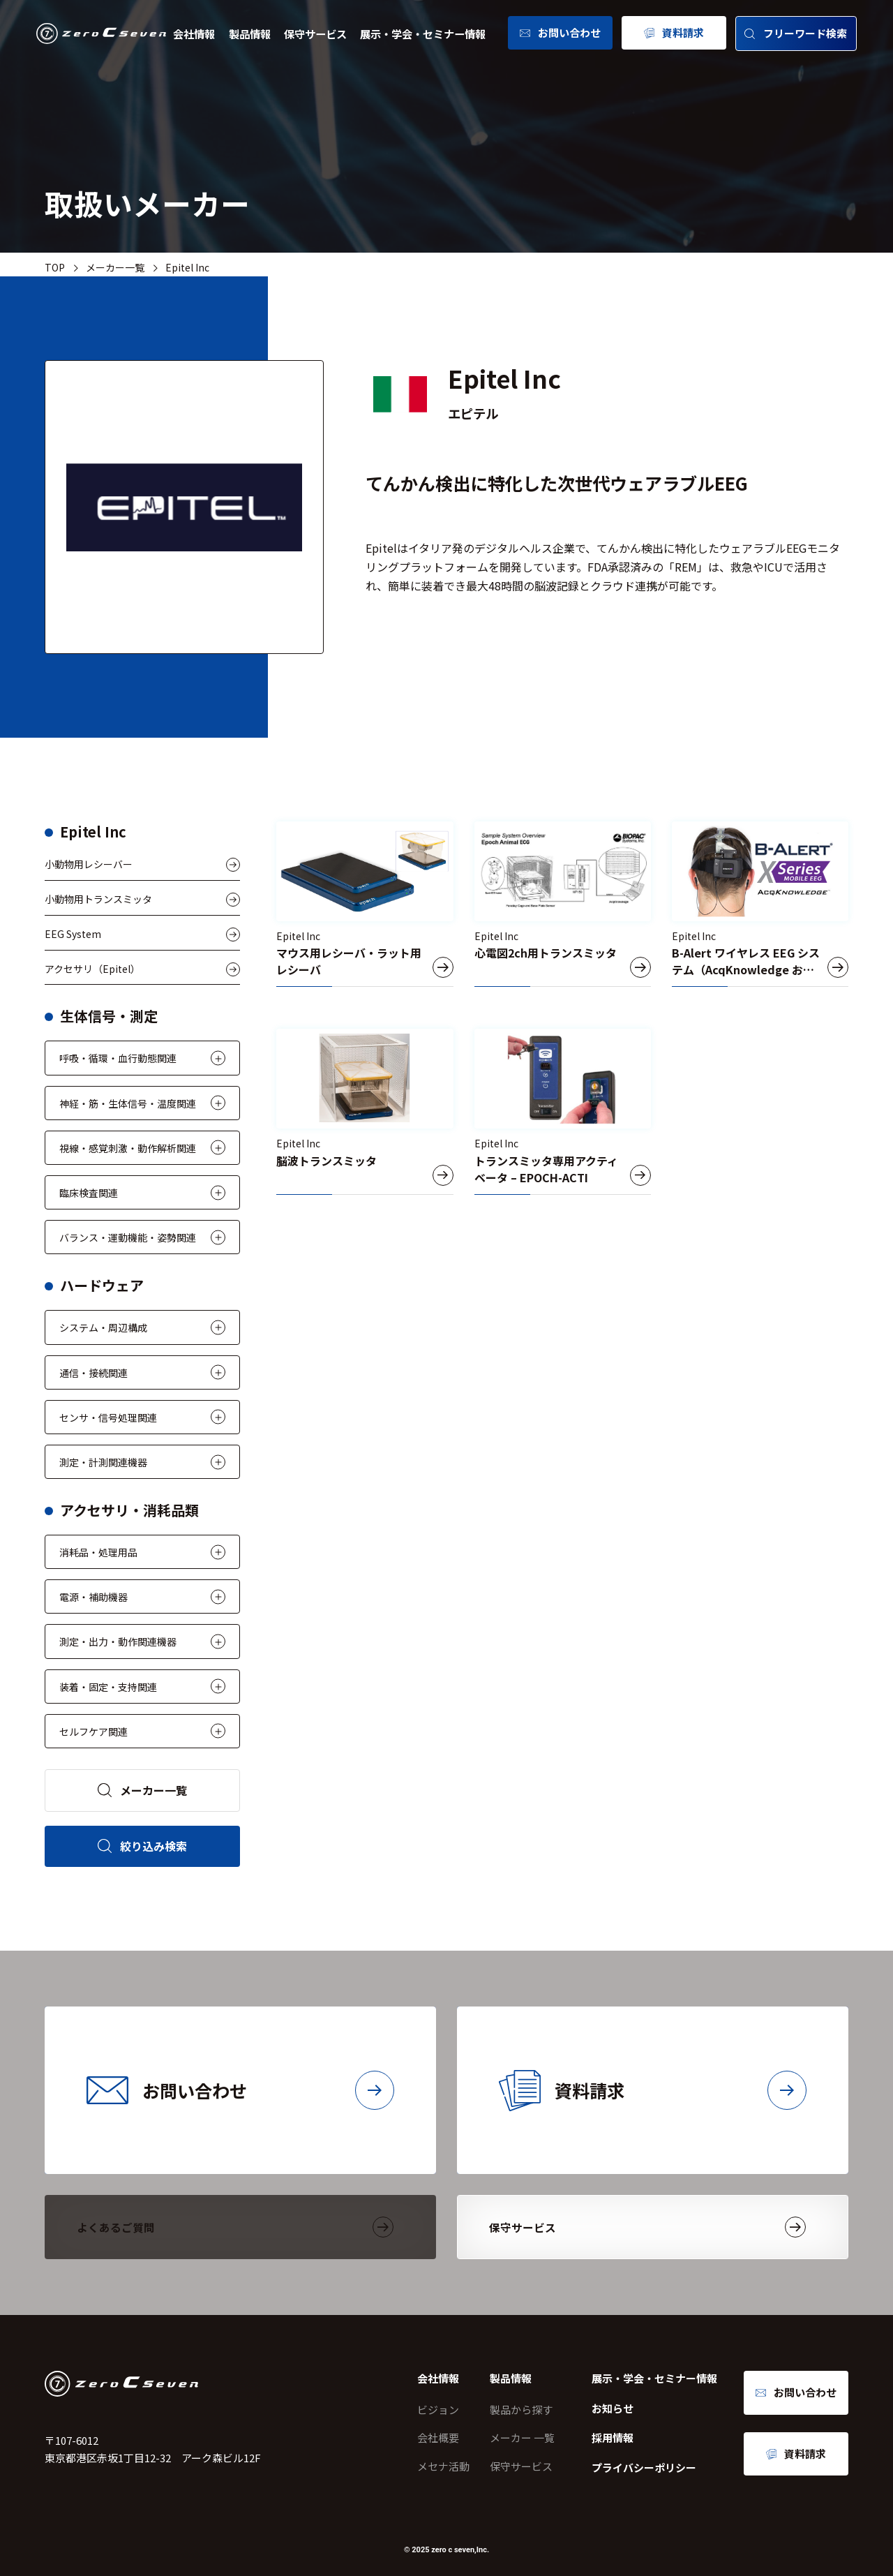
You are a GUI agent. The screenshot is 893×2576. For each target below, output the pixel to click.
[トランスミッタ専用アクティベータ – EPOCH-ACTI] (562, 1111)
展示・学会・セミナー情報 (423, 33)
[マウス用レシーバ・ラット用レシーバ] (364, 904)
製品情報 (250, 33)
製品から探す (521, 2409)
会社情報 (194, 33)
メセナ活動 (443, 2466)
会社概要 (438, 2437)
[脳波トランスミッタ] (364, 1111)
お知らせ (612, 2408)
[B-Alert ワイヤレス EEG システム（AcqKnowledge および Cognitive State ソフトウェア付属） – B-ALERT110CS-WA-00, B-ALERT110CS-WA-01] (760, 904)
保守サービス (315, 33)
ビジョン (438, 2409)
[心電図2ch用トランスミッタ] (562, 904)
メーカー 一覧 (522, 2437)
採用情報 (612, 2437)
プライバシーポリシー (644, 2467)
